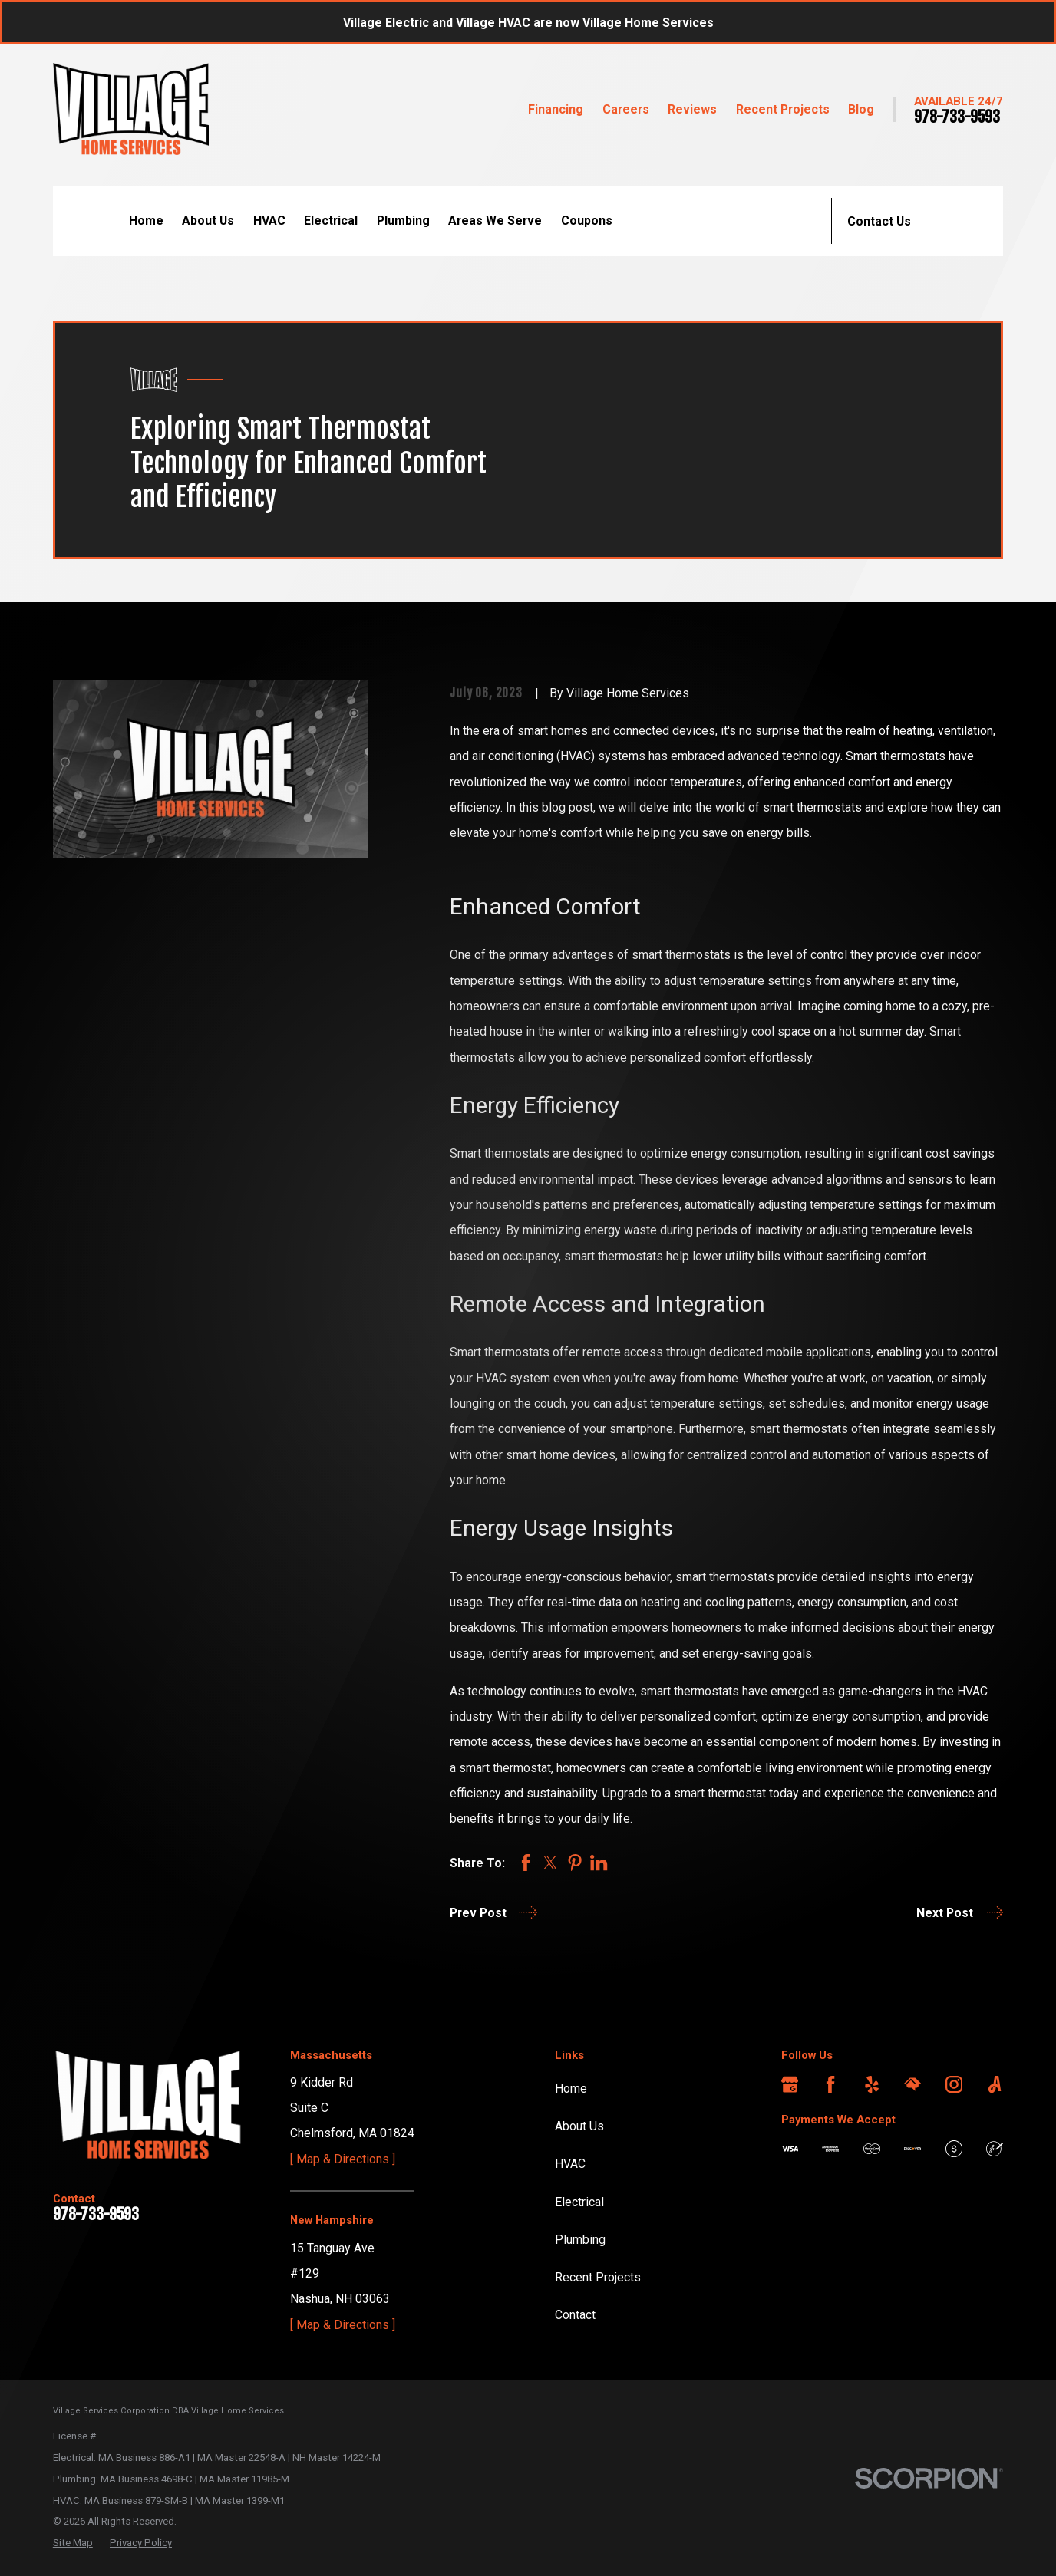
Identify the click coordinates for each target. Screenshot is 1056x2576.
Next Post (960, 1912)
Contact (575, 2315)
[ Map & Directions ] (342, 2159)
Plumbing (580, 2239)
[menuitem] (73, 2543)
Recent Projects (783, 109)
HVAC (570, 2163)
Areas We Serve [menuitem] (495, 220)
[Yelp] (871, 2084)
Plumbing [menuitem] (403, 220)
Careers (625, 109)
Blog (861, 109)
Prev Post (493, 1912)
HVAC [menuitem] (269, 220)
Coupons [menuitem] (586, 220)
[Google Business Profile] (789, 2084)
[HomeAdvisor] (912, 2084)
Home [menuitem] (146, 220)
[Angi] (994, 2084)
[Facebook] (830, 2084)
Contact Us (879, 221)
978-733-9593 (957, 117)
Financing (555, 109)
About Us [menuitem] (208, 220)
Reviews (692, 109)
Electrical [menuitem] (331, 220)
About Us (579, 2126)
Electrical (579, 2202)
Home (571, 2088)
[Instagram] (953, 2084)
